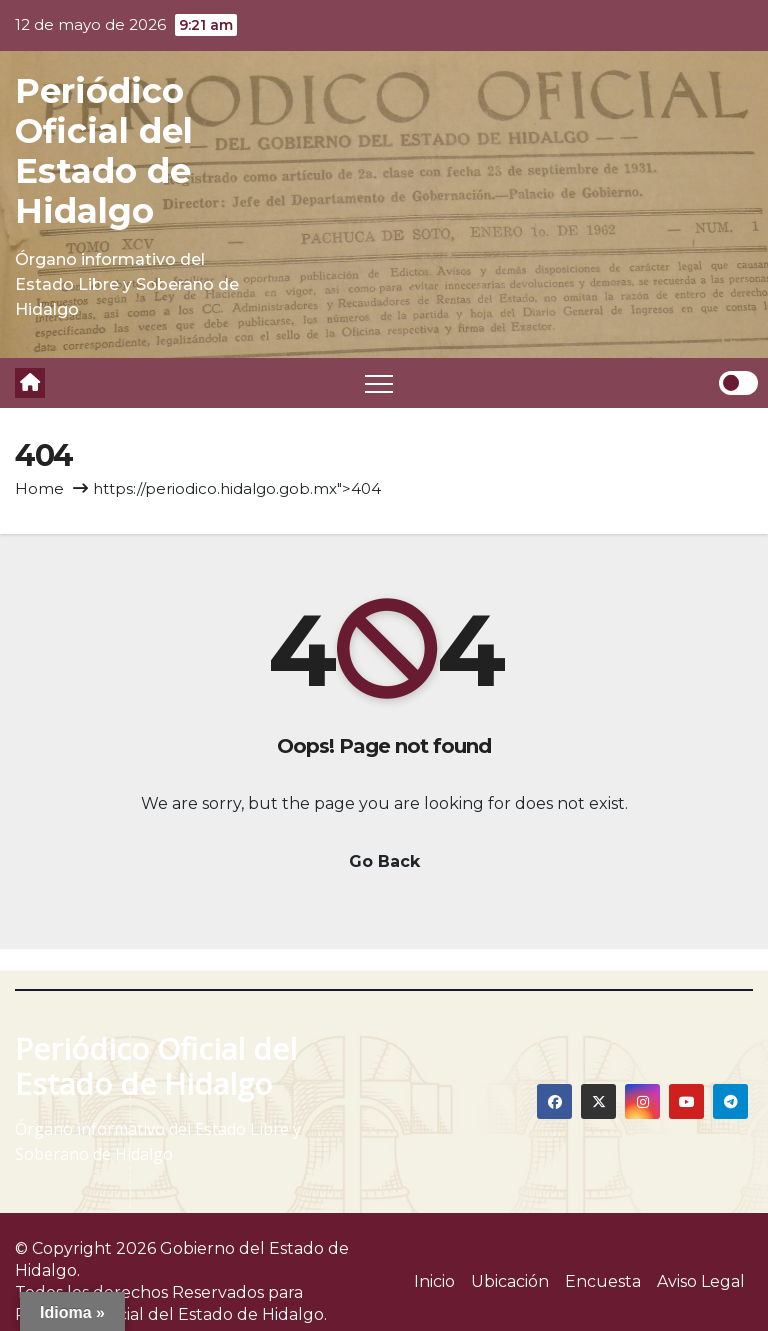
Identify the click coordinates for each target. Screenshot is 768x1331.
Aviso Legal (701, 1281)
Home (39, 488)
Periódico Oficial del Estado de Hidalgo (104, 151)
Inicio (434, 1281)
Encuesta (603, 1281)
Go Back (384, 861)
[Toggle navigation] (379, 383)
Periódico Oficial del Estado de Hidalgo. (171, 1314)
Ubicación (510, 1281)
